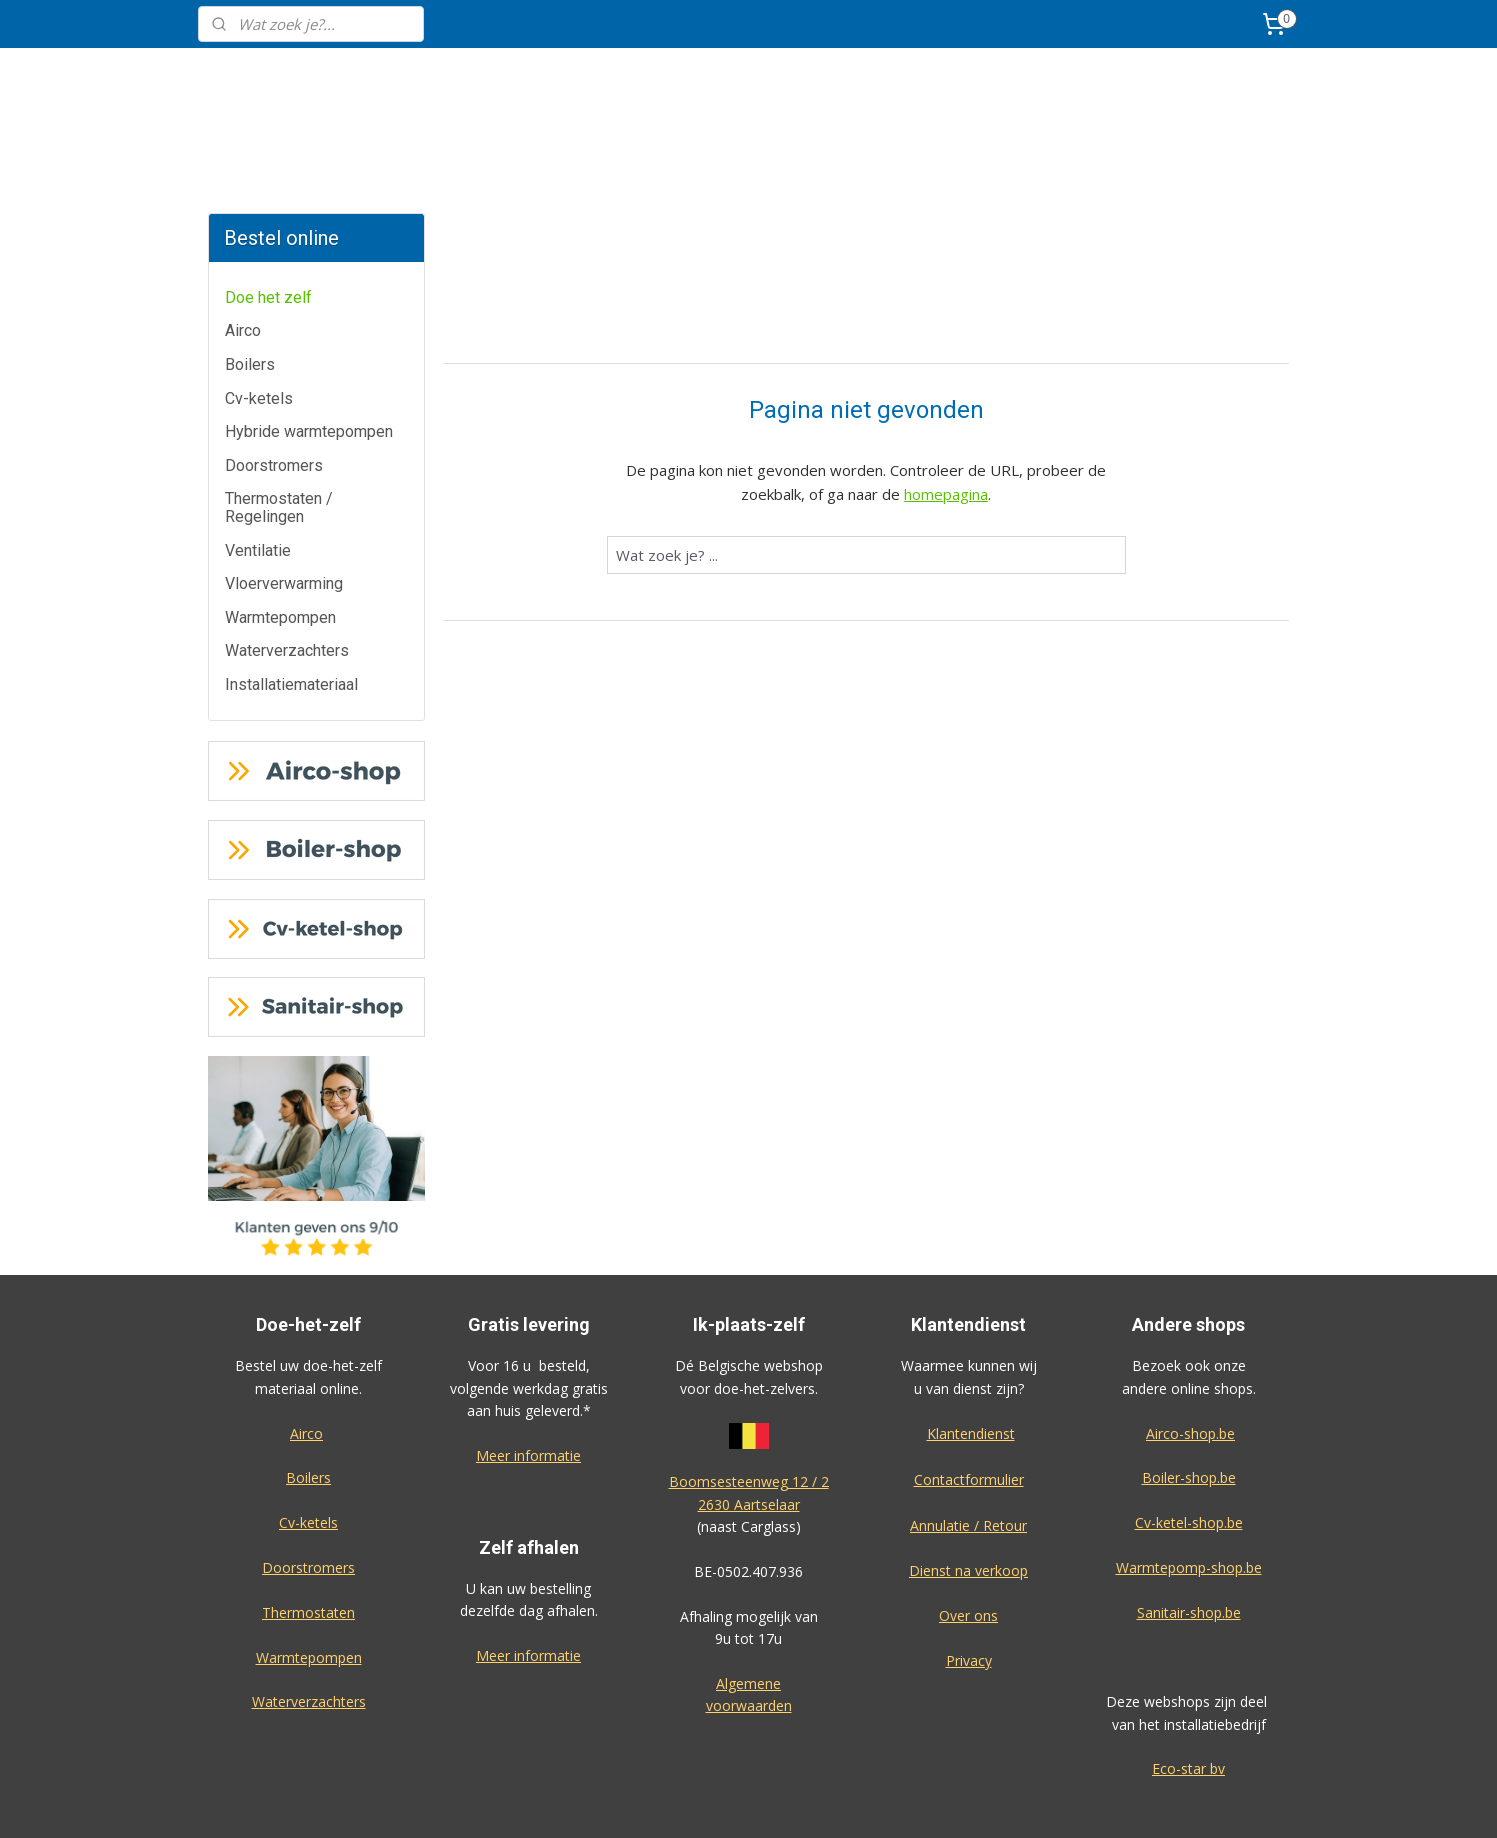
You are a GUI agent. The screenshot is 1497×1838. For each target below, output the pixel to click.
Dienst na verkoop (968, 1495)
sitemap (811, 1801)
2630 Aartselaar (749, 1429)
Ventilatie (258, 475)
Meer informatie (528, 1380)
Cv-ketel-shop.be (1189, 1447)
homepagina (946, 419)
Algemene (748, 1608)
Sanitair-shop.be (1189, 1537)
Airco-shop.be (1190, 1358)
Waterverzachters (287, 575)
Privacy (969, 1585)
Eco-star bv (1188, 1693)
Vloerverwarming (284, 508)
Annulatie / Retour (968, 1450)
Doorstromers (274, 390)
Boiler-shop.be (1189, 1402)
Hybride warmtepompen (309, 356)
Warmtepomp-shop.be (1189, 1492)
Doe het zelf (268, 222)
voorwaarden (749, 1630)
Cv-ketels (259, 323)
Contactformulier (969, 1404)
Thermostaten (308, 1537)
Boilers (250, 289)
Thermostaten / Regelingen (279, 432)
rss (853, 1801)
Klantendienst (971, 1358)
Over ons (968, 1540)
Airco (243, 255)
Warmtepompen (280, 542)
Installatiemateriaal (291, 609)
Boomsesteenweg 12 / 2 (749, 1406)
